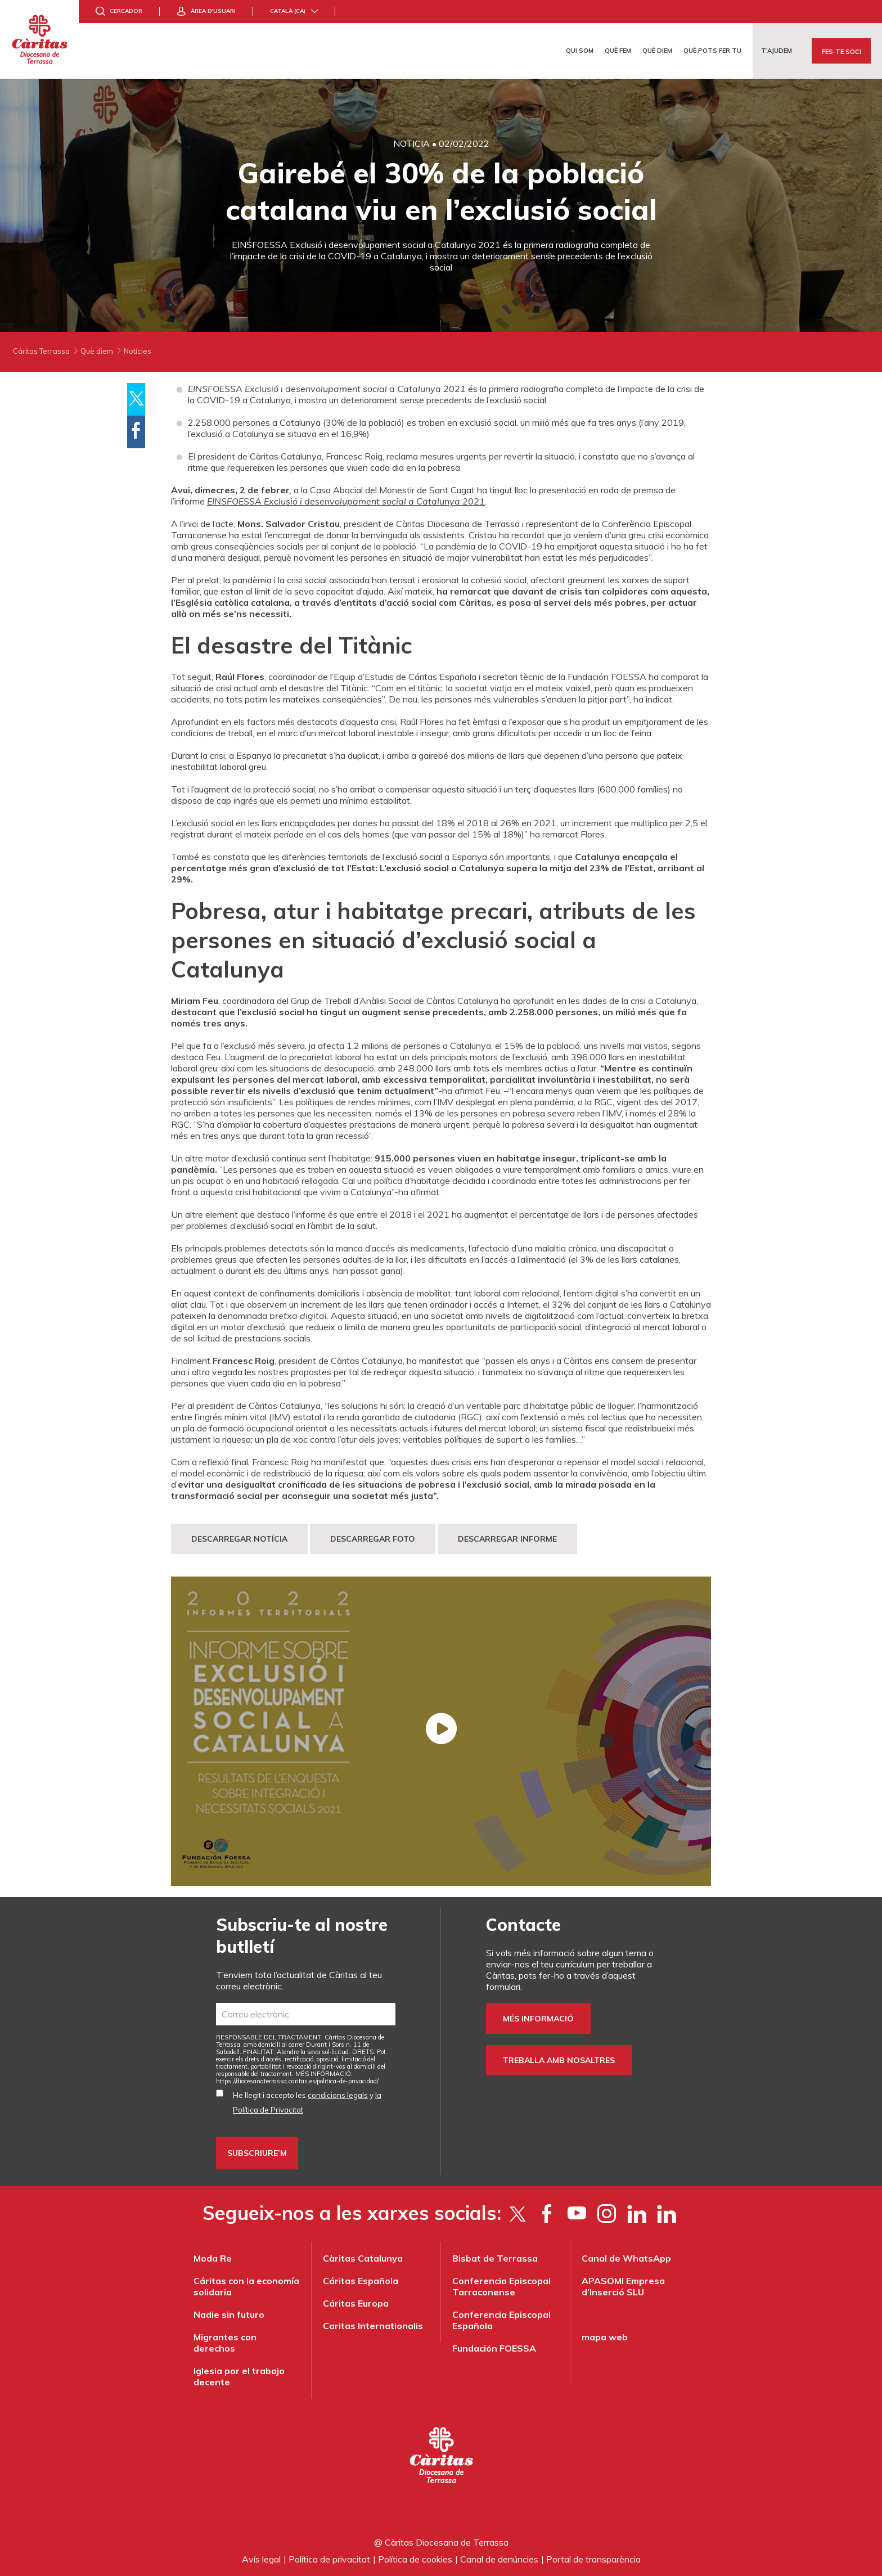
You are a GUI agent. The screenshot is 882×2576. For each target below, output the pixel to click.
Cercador (126, 11)
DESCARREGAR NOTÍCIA (239, 1539)
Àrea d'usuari (213, 11)
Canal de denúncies (499, 2559)
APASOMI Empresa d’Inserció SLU (623, 2286)
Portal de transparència (593, 2559)
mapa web (605, 2337)
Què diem (657, 51)
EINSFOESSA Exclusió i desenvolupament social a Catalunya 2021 (346, 501)
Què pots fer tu (712, 51)
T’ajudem (776, 51)
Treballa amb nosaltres (559, 2060)
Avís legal (261, 2559)
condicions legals (338, 2095)
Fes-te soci (841, 52)
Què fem (618, 51)
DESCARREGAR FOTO (372, 1539)
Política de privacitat (329, 2559)
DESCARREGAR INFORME (507, 1539)
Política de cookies (415, 2559)
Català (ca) (287, 11)
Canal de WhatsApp (626, 2258)
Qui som (579, 51)
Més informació (538, 2019)
